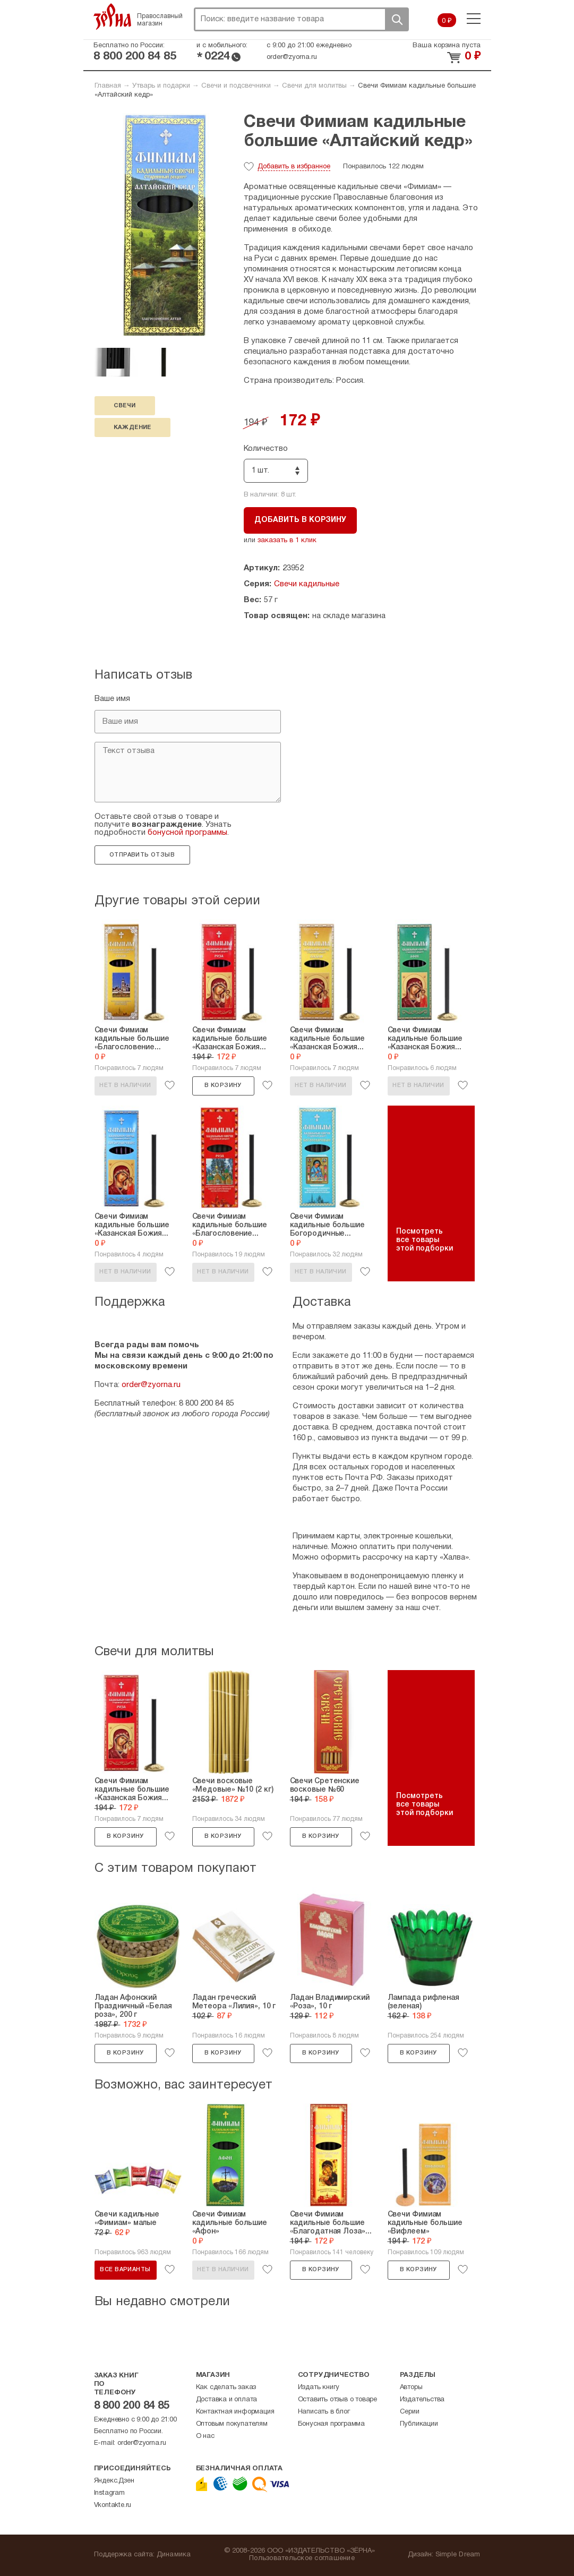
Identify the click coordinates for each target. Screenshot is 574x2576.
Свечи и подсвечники (236, 86)
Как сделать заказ (226, 2387)
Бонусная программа (331, 2424)
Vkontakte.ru (113, 2505)
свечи (125, 405)
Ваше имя (112, 699)
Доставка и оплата (227, 2400)
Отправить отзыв (142, 855)
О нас (205, 2436)
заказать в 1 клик (287, 540)
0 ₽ (447, 21)
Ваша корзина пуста (447, 45)
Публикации (419, 2424)
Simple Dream (458, 2555)
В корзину (223, 1085)
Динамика (174, 2555)
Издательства (422, 2400)
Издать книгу (319, 2387)
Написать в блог (324, 2412)
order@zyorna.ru (292, 57)
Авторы (411, 2387)
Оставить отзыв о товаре (337, 2400)
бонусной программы (187, 832)
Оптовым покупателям (232, 2424)
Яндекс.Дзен (114, 2481)
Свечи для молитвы (314, 86)
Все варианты (125, 2269)
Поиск (396, 19)
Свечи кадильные (306, 584)
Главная (108, 86)
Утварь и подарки (161, 86)
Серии (409, 2412)
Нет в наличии (125, 1085)
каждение (132, 427)
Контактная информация (235, 2412)
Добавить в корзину (300, 520)
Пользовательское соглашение (302, 2558)
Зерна (112, 16)
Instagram (109, 2493)
